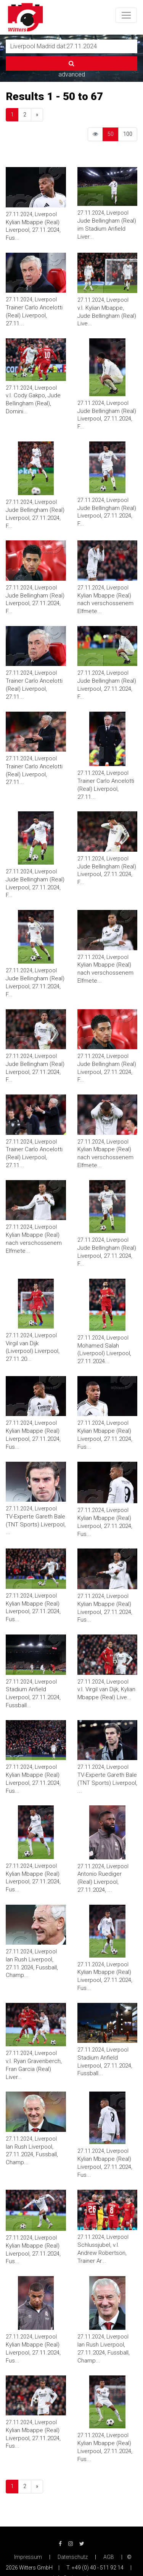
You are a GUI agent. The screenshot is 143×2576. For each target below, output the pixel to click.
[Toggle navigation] (126, 15)
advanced (71, 74)
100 (127, 134)
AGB (108, 2557)
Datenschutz (73, 2557)
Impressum (28, 2557)
